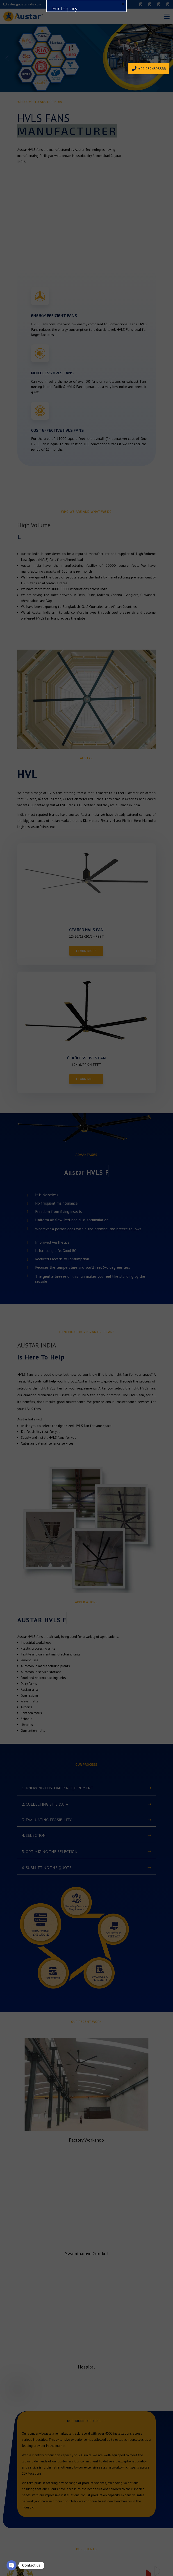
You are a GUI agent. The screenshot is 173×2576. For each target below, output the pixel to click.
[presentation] (86, 1321)
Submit (61, 1333)
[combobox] (57, 1283)
